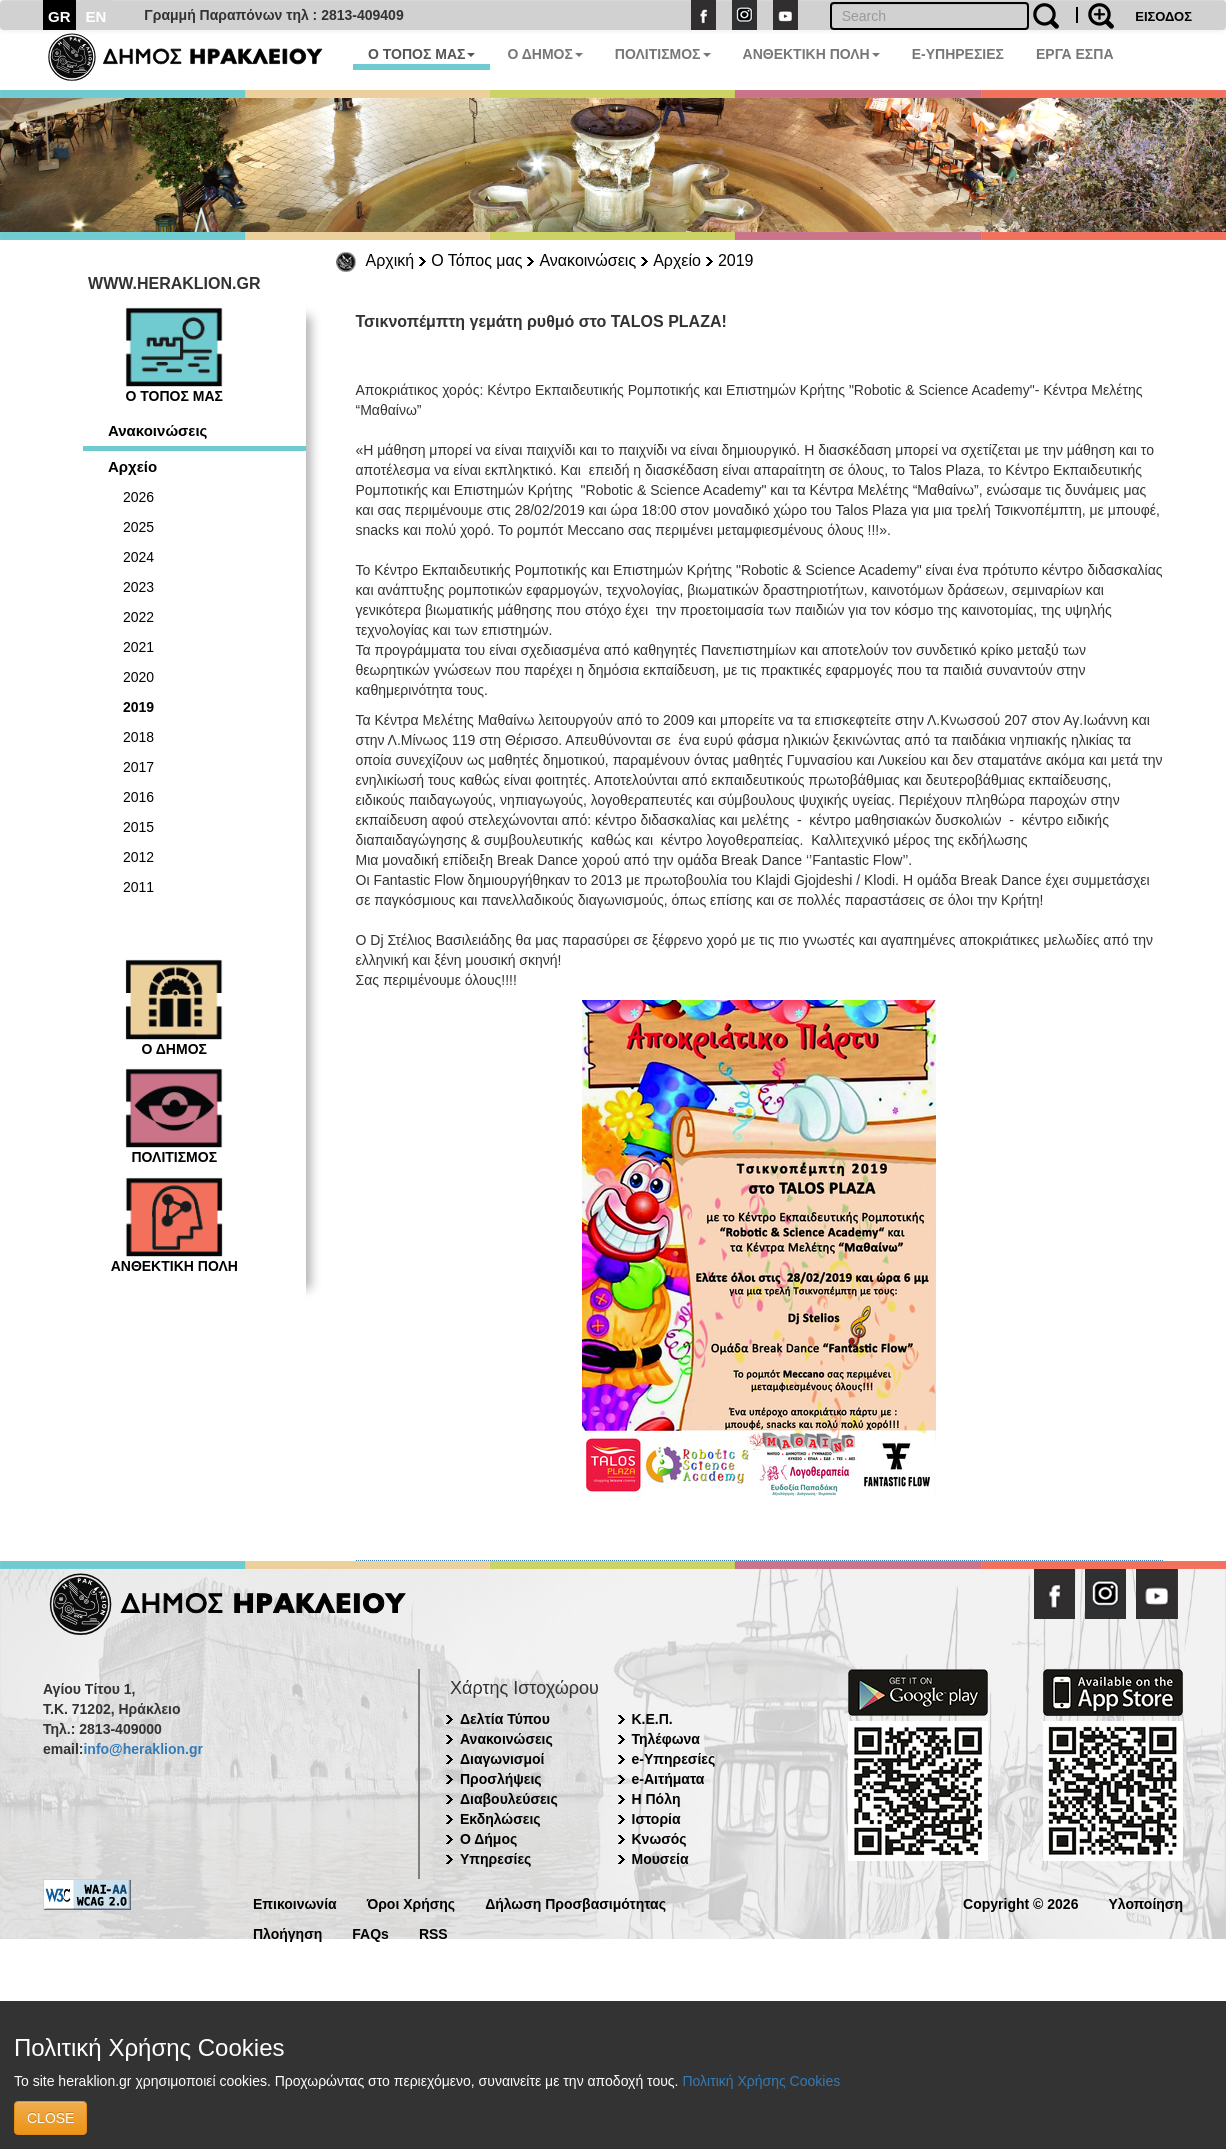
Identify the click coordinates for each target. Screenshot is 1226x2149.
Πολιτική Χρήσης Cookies (761, 2081)
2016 (138, 797)
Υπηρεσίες (495, 1859)
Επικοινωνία (295, 1902)
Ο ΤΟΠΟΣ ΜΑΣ (421, 54)
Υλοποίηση (1145, 1902)
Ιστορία (656, 1819)
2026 (138, 497)
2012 (138, 857)
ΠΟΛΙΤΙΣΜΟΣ (663, 54)
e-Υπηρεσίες (674, 1759)
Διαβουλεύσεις (509, 1799)
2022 (138, 617)
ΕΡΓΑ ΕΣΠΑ (1075, 54)
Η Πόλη (656, 1799)
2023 (138, 587)
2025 (138, 527)
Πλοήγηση (287, 1932)
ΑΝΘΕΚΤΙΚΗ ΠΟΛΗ (811, 54)
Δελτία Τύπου (505, 1719)
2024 (138, 557)
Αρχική (390, 260)
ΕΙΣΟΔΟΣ (1163, 16)
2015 (138, 827)
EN (96, 16)
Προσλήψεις (501, 1779)
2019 (736, 260)
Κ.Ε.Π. (652, 1719)
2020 (138, 677)
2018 (138, 737)
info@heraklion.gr (142, 1749)
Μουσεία (660, 1859)
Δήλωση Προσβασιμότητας (575, 1902)
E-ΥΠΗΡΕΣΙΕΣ (958, 54)
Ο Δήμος (488, 1839)
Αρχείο (677, 260)
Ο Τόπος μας (476, 260)
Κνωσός (659, 1839)
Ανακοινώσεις (587, 260)
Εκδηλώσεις (500, 1819)
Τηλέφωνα (666, 1739)
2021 (138, 647)
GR (59, 16)
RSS (433, 1932)
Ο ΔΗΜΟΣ (544, 54)
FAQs (370, 1932)
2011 (138, 887)
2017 (138, 767)
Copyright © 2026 (1020, 1902)
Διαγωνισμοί (502, 1759)
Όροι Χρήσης (411, 1902)
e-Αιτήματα (668, 1779)
